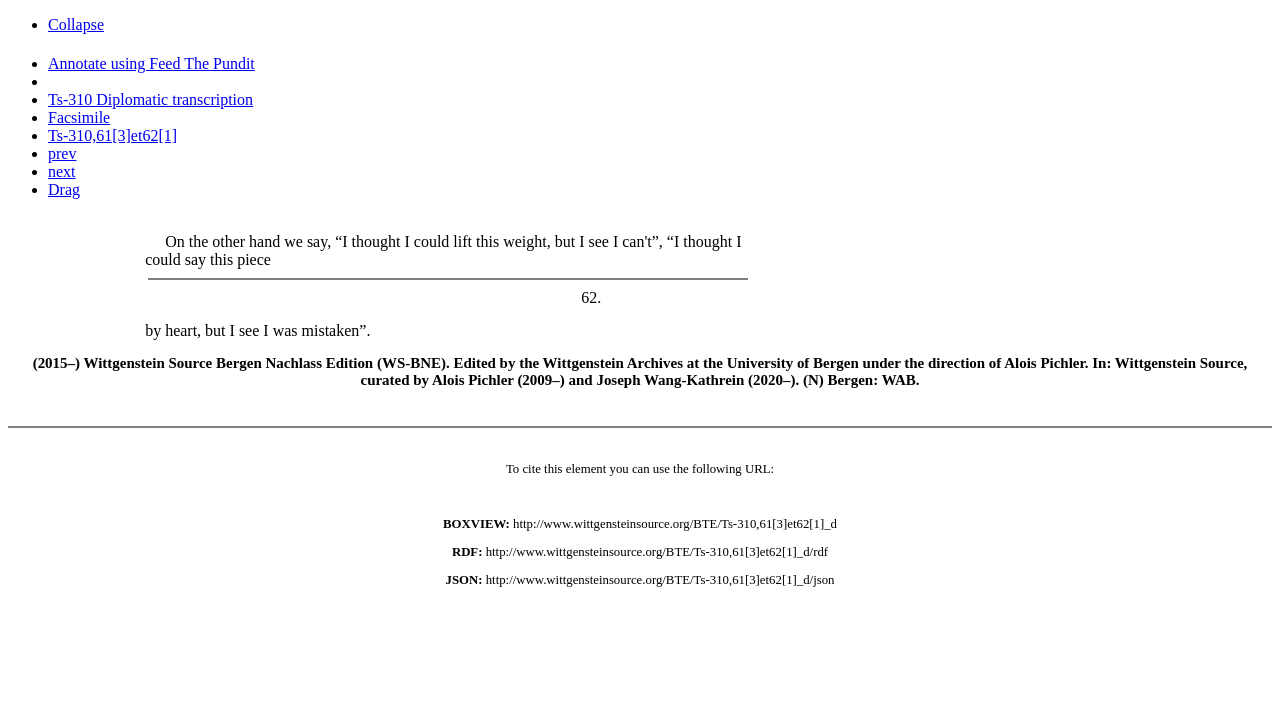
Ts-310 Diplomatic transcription (150, 99)
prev (62, 153)
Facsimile (79, 117)
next (62, 171)
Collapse (76, 24)
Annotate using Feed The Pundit (151, 63)
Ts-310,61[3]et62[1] (112, 135)
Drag (64, 189)
